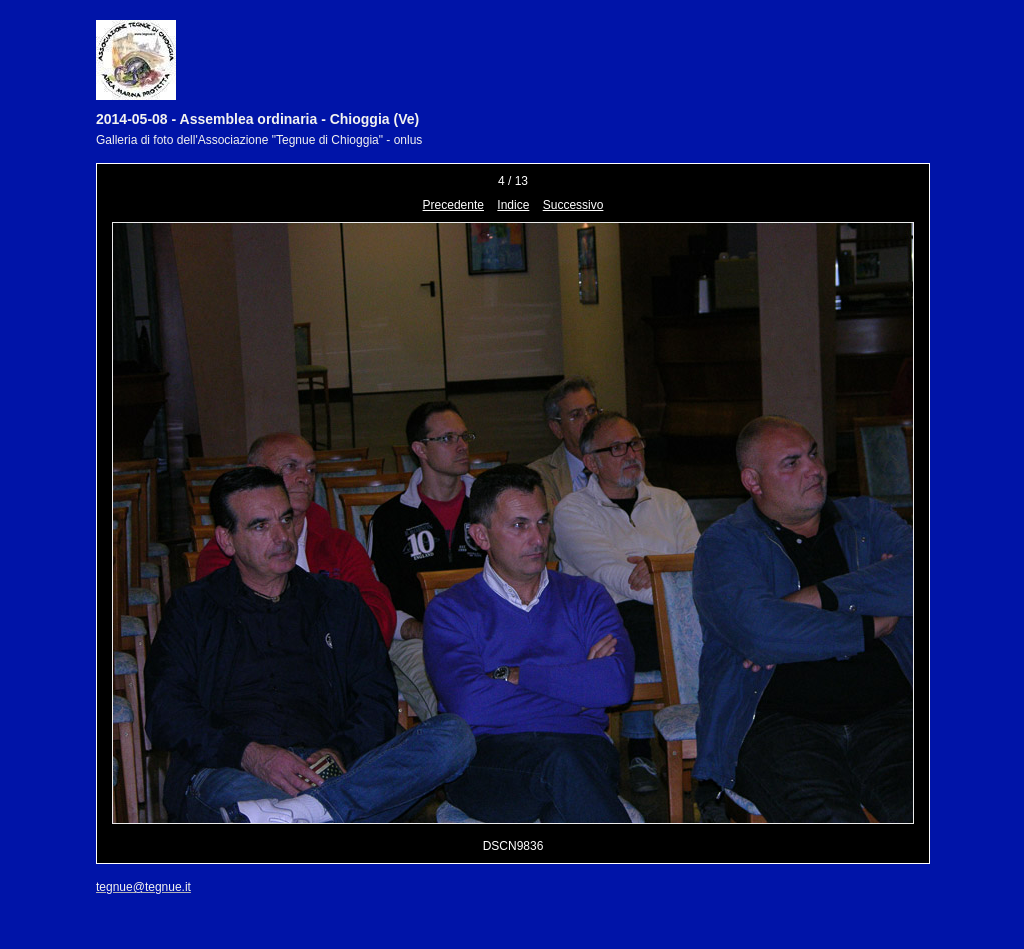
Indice (513, 205)
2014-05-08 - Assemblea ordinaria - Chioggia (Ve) (257, 119)
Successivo (573, 205)
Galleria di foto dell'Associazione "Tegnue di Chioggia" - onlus (259, 140)
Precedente (453, 205)
